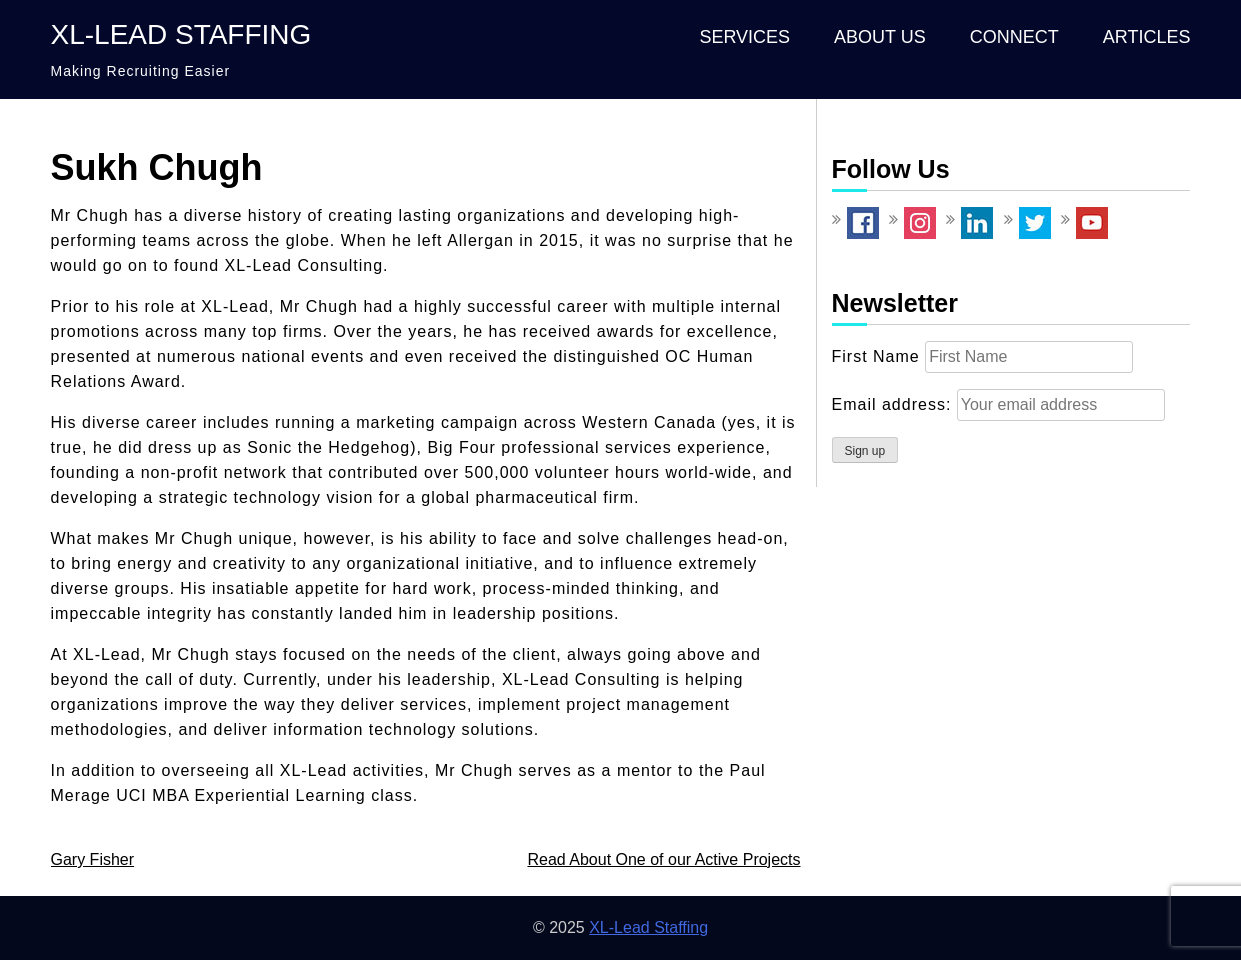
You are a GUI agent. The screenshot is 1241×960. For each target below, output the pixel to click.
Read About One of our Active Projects (663, 859)
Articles (1147, 37)
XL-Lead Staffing (181, 34)
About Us (880, 37)
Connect (1014, 37)
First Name (876, 356)
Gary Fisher (93, 859)
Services (744, 37)
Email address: (894, 404)
